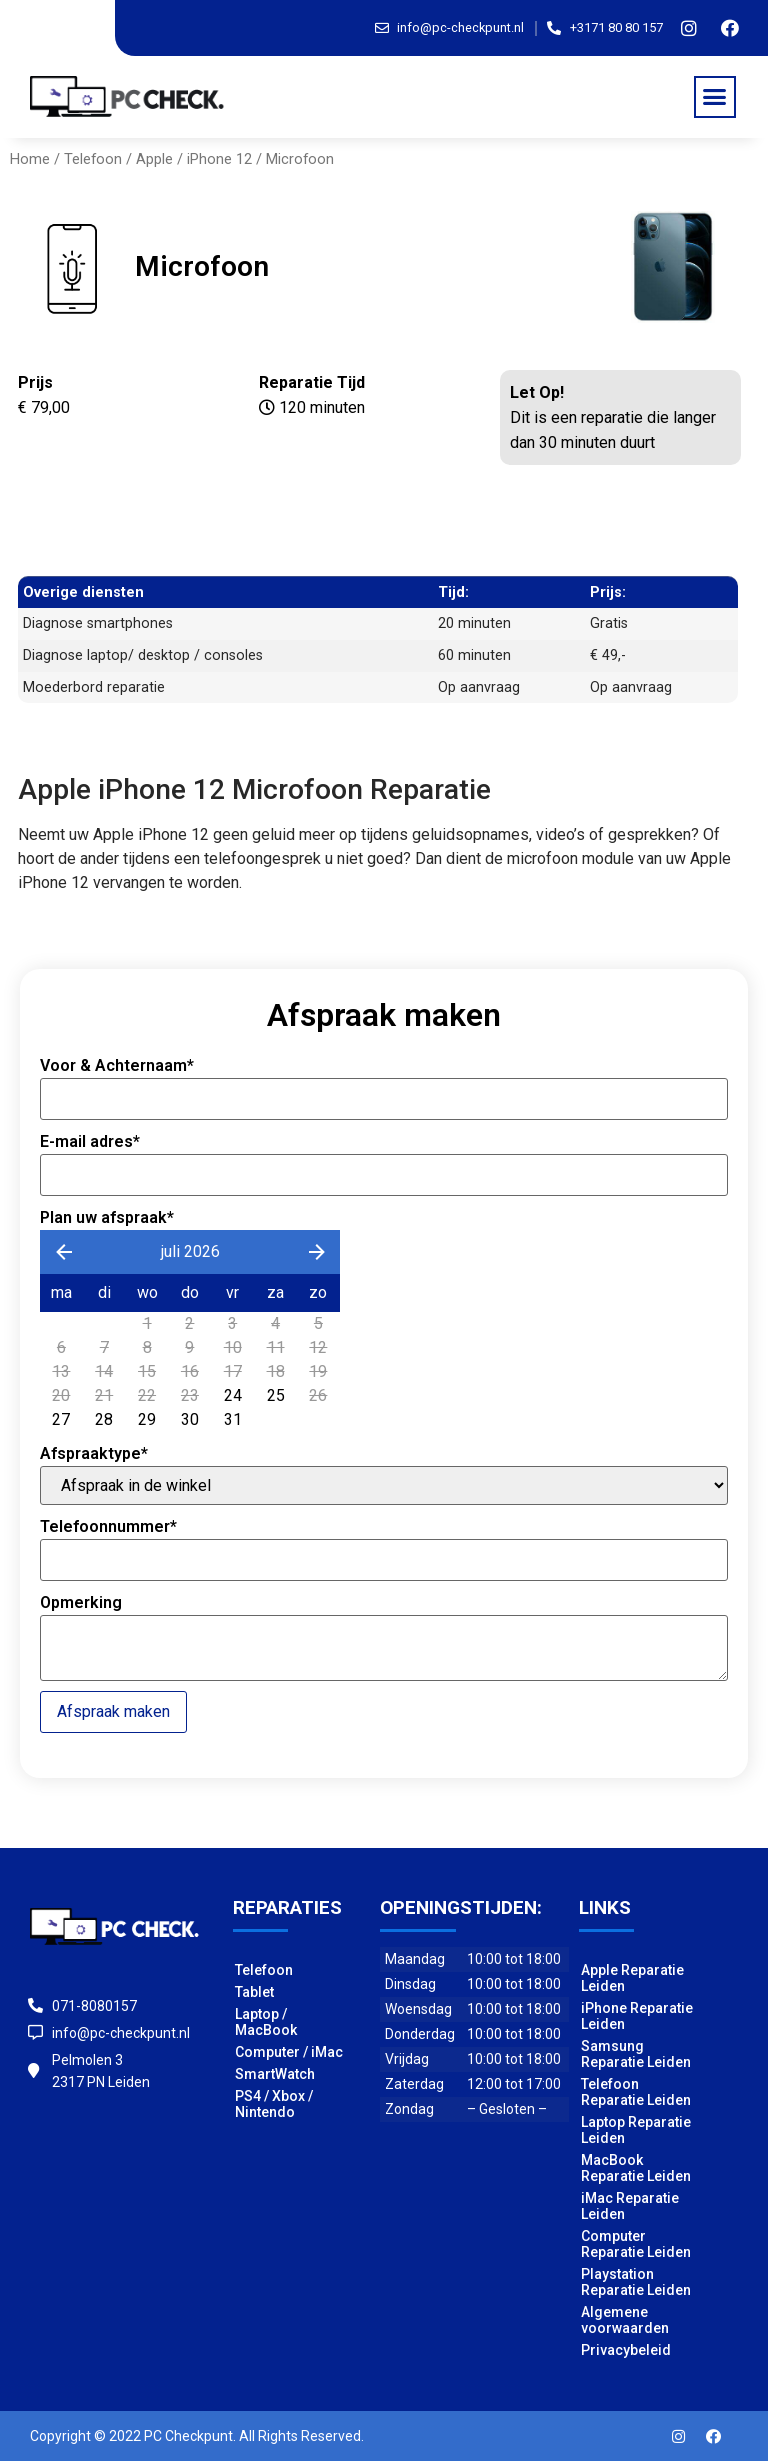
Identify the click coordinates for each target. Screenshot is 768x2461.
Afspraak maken (113, 1711)
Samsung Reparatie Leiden (636, 2054)
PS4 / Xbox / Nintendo (274, 2104)
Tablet (254, 1992)
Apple (154, 159)
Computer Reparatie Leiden (636, 2244)
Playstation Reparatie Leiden (636, 2282)
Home (30, 159)
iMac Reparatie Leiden (630, 2206)
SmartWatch (275, 2074)
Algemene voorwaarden (625, 2320)
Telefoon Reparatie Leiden (636, 2092)
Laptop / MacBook (266, 2022)
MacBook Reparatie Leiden (636, 2168)
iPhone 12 (219, 159)
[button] (715, 97)
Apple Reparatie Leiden (632, 1978)
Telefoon (93, 159)
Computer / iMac (289, 2052)
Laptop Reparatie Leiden (636, 2130)
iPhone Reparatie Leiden (637, 2016)
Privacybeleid (626, 2350)
